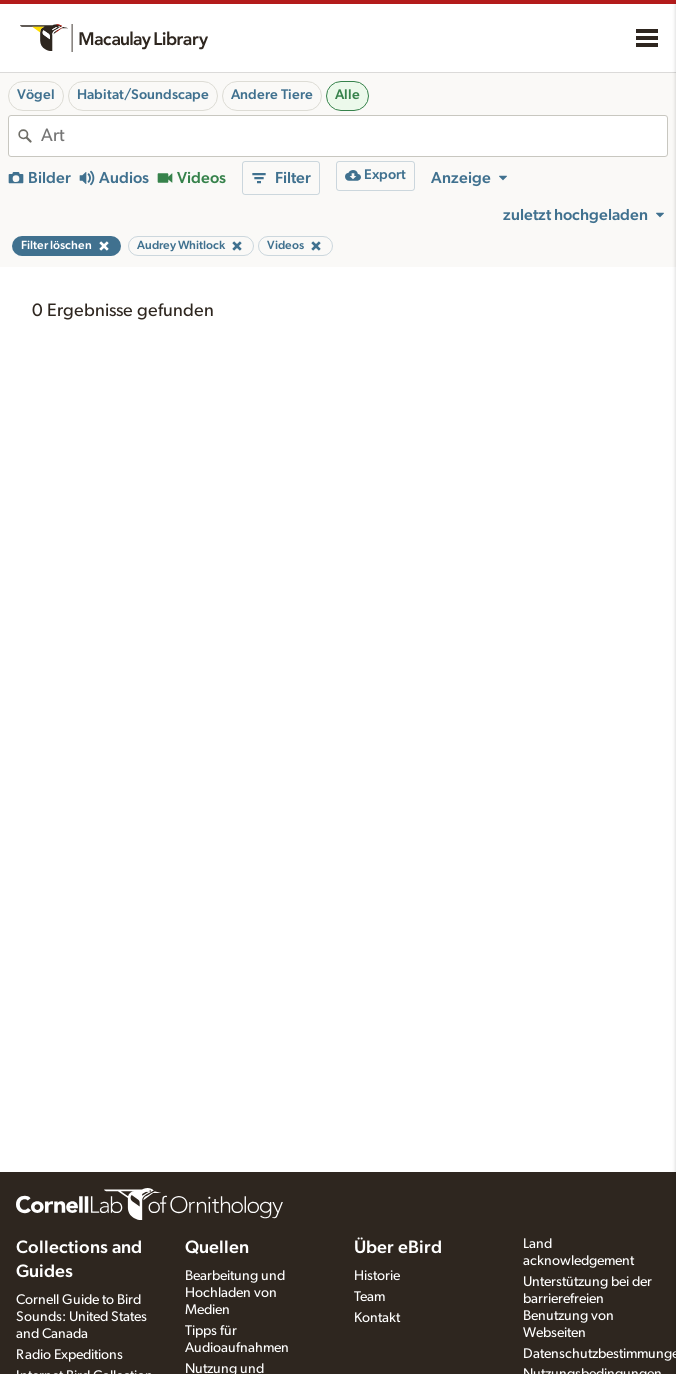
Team (369, 1297)
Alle (347, 95)
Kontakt (377, 1318)
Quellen (217, 1248)
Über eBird (398, 1248)
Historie (377, 1276)
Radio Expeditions (69, 1355)
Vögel (36, 95)
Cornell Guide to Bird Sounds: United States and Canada (81, 1317)
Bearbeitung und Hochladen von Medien (235, 1293)
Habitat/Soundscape (143, 95)
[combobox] (354, 136)
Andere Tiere (272, 95)
